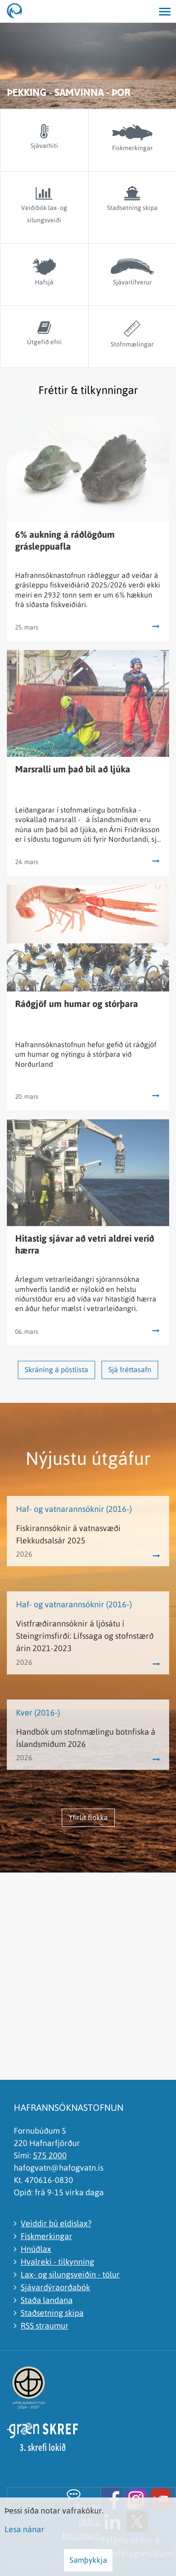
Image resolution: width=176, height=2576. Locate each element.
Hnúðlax (36, 2249)
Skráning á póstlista (56, 1369)
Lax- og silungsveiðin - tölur (70, 2274)
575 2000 (50, 2155)
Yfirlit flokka (88, 1817)
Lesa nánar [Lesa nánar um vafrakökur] (24, 2529)
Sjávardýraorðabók (55, 2287)
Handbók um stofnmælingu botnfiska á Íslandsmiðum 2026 (85, 1738)
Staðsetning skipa (52, 2313)
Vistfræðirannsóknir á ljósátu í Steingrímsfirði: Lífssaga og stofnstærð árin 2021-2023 (85, 1636)
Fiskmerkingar (46, 2236)
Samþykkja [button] (88, 2560)
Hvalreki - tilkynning (57, 2261)
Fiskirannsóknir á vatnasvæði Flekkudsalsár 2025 (68, 1534)
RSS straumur (45, 2325)
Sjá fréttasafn (129, 1369)
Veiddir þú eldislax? (56, 2223)
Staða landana (47, 2300)
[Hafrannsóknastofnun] (18, 11)
